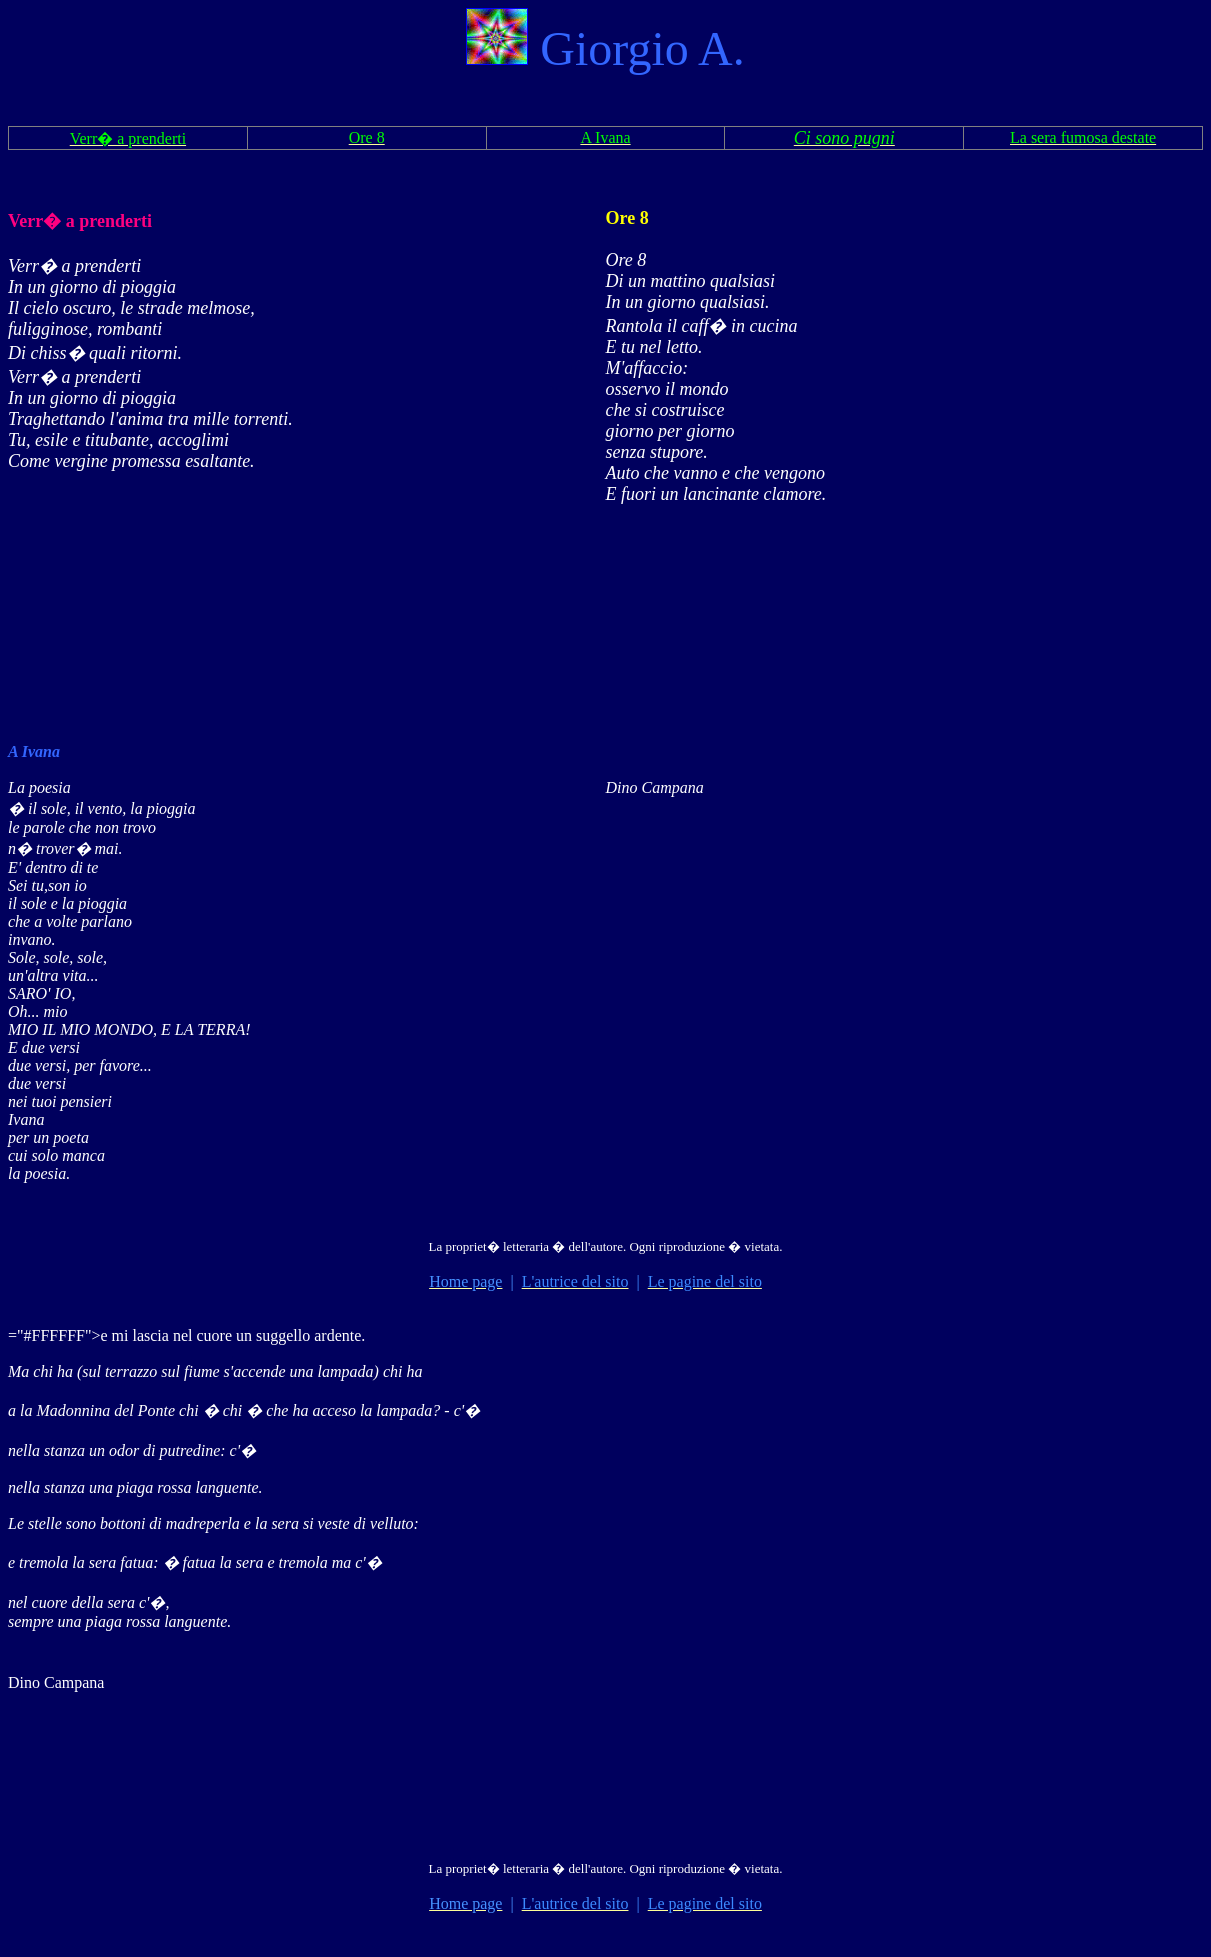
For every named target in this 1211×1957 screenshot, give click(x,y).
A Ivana (34, 751)
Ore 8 (627, 218)
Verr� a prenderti (80, 221)
